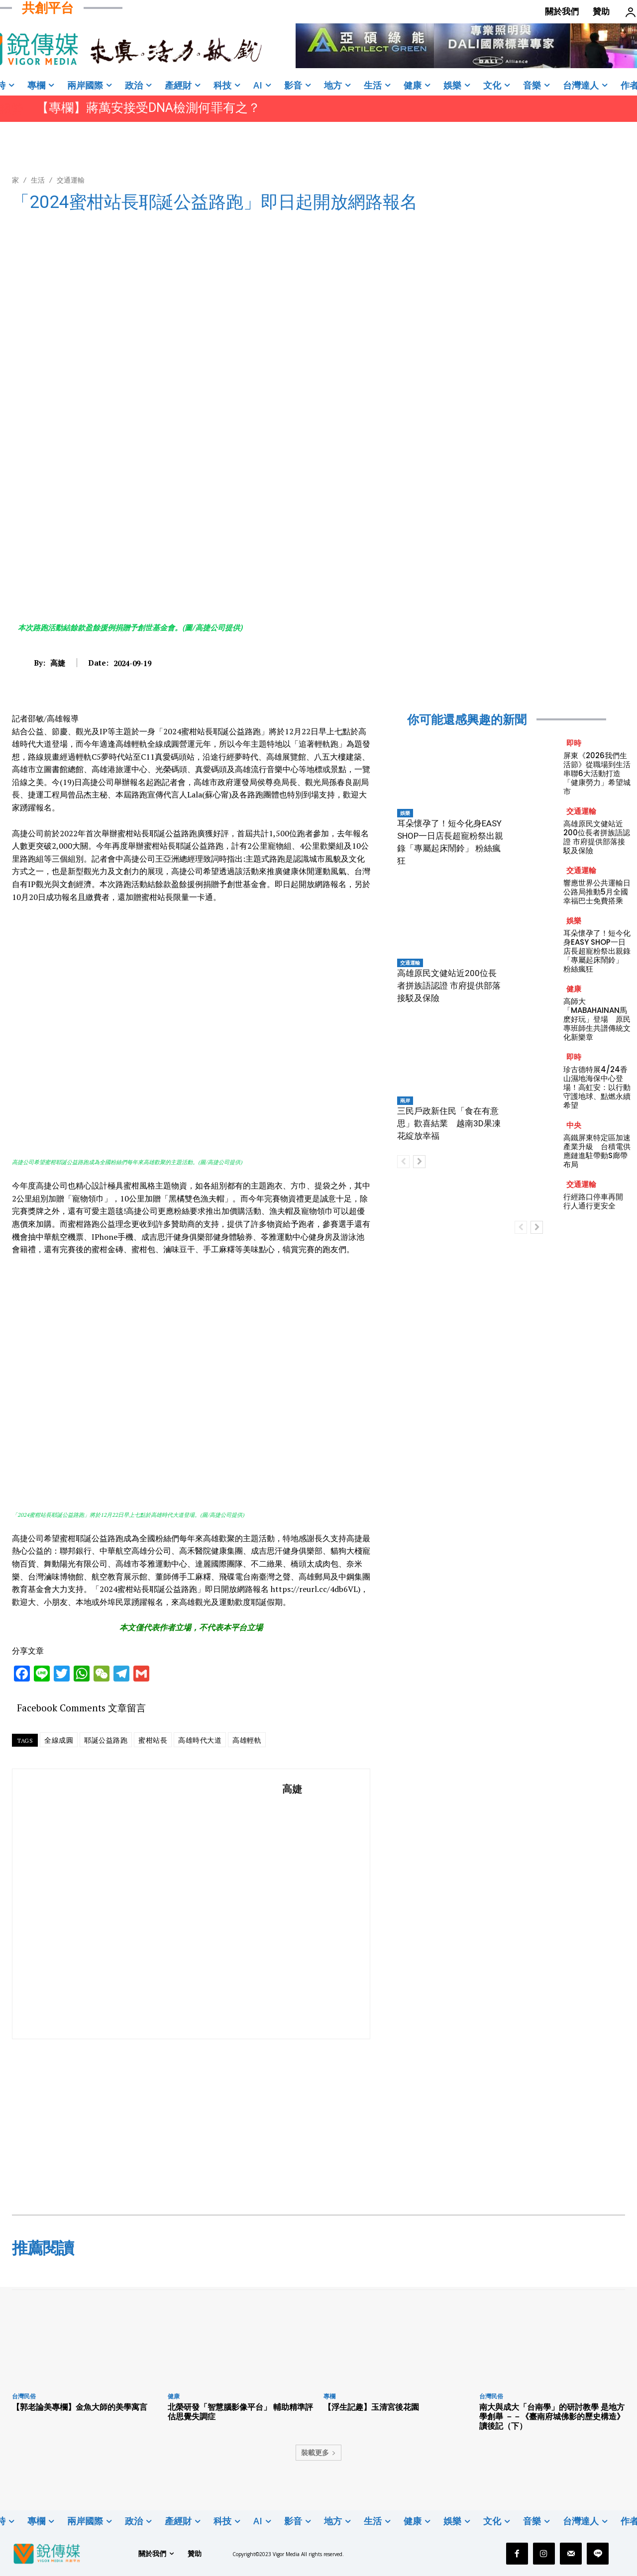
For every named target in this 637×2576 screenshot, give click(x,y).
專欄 (329, 2396)
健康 (573, 989)
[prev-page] (403, 1161)
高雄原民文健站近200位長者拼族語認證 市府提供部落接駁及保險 (449, 985)
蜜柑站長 (152, 1740)
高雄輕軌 (246, 1740)
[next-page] (419, 1161)
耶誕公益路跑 (105, 1740)
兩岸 (405, 1100)
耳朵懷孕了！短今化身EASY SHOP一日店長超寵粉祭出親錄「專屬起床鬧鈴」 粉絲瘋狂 (597, 951)
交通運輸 (71, 180)
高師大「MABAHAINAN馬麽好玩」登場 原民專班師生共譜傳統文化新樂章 (597, 1019)
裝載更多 (318, 2452)
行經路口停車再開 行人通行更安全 (597, 1201)
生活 (38, 180)
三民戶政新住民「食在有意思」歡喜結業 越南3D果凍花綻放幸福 (449, 1123)
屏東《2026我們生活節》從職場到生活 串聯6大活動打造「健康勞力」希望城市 (597, 773)
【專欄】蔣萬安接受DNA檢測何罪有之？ (148, 107)
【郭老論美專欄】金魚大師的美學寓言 (79, 2406)
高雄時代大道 (199, 1740)
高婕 (57, 662)
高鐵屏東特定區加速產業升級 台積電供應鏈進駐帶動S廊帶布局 (597, 1151)
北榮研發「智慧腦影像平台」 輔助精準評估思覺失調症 (240, 2411)
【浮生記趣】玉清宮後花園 (371, 2406)
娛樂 (405, 812)
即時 (573, 743)
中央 (573, 1125)
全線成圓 (58, 1740)
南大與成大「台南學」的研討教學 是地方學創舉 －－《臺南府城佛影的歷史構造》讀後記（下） (552, 2416)
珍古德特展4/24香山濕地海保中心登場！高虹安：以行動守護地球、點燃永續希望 (597, 1087)
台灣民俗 (24, 2396)
